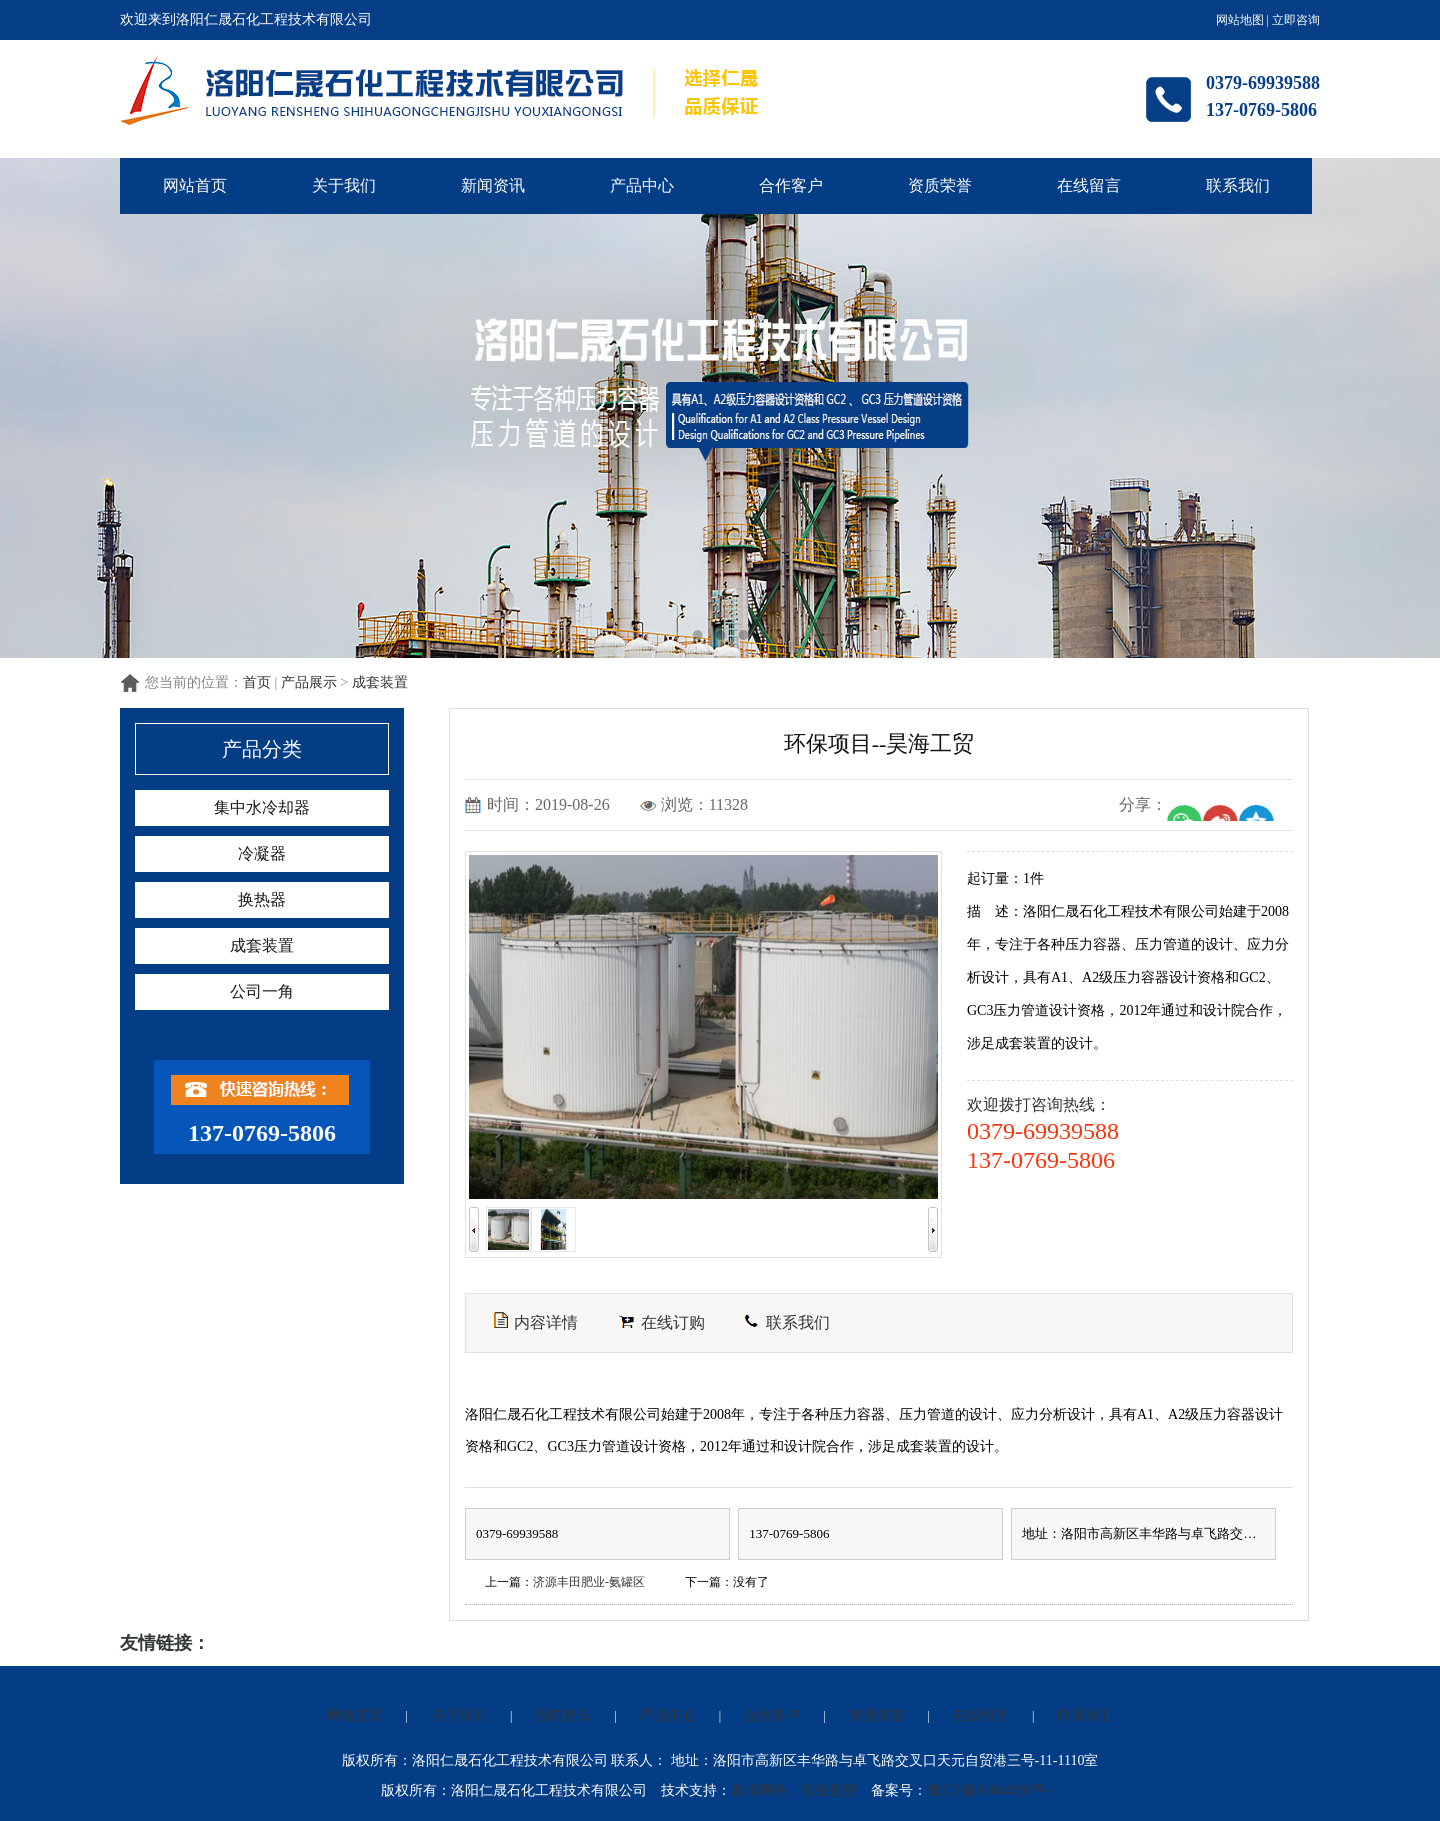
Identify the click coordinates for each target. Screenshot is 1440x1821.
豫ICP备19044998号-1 (992, 1790)
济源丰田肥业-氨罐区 (589, 1582)
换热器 (262, 899)
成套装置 (380, 682)
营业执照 (829, 1790)
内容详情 (536, 1321)
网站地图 (1240, 20)
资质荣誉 (940, 185)
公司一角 (262, 991)
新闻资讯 (493, 185)
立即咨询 (1296, 20)
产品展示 (309, 682)
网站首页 (195, 185)
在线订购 (661, 1322)
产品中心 (642, 185)
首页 (257, 682)
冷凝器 (262, 853)
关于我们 (344, 185)
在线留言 (1089, 185)
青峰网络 (759, 1790)
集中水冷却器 (262, 807)
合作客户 (791, 185)
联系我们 (1238, 185)
